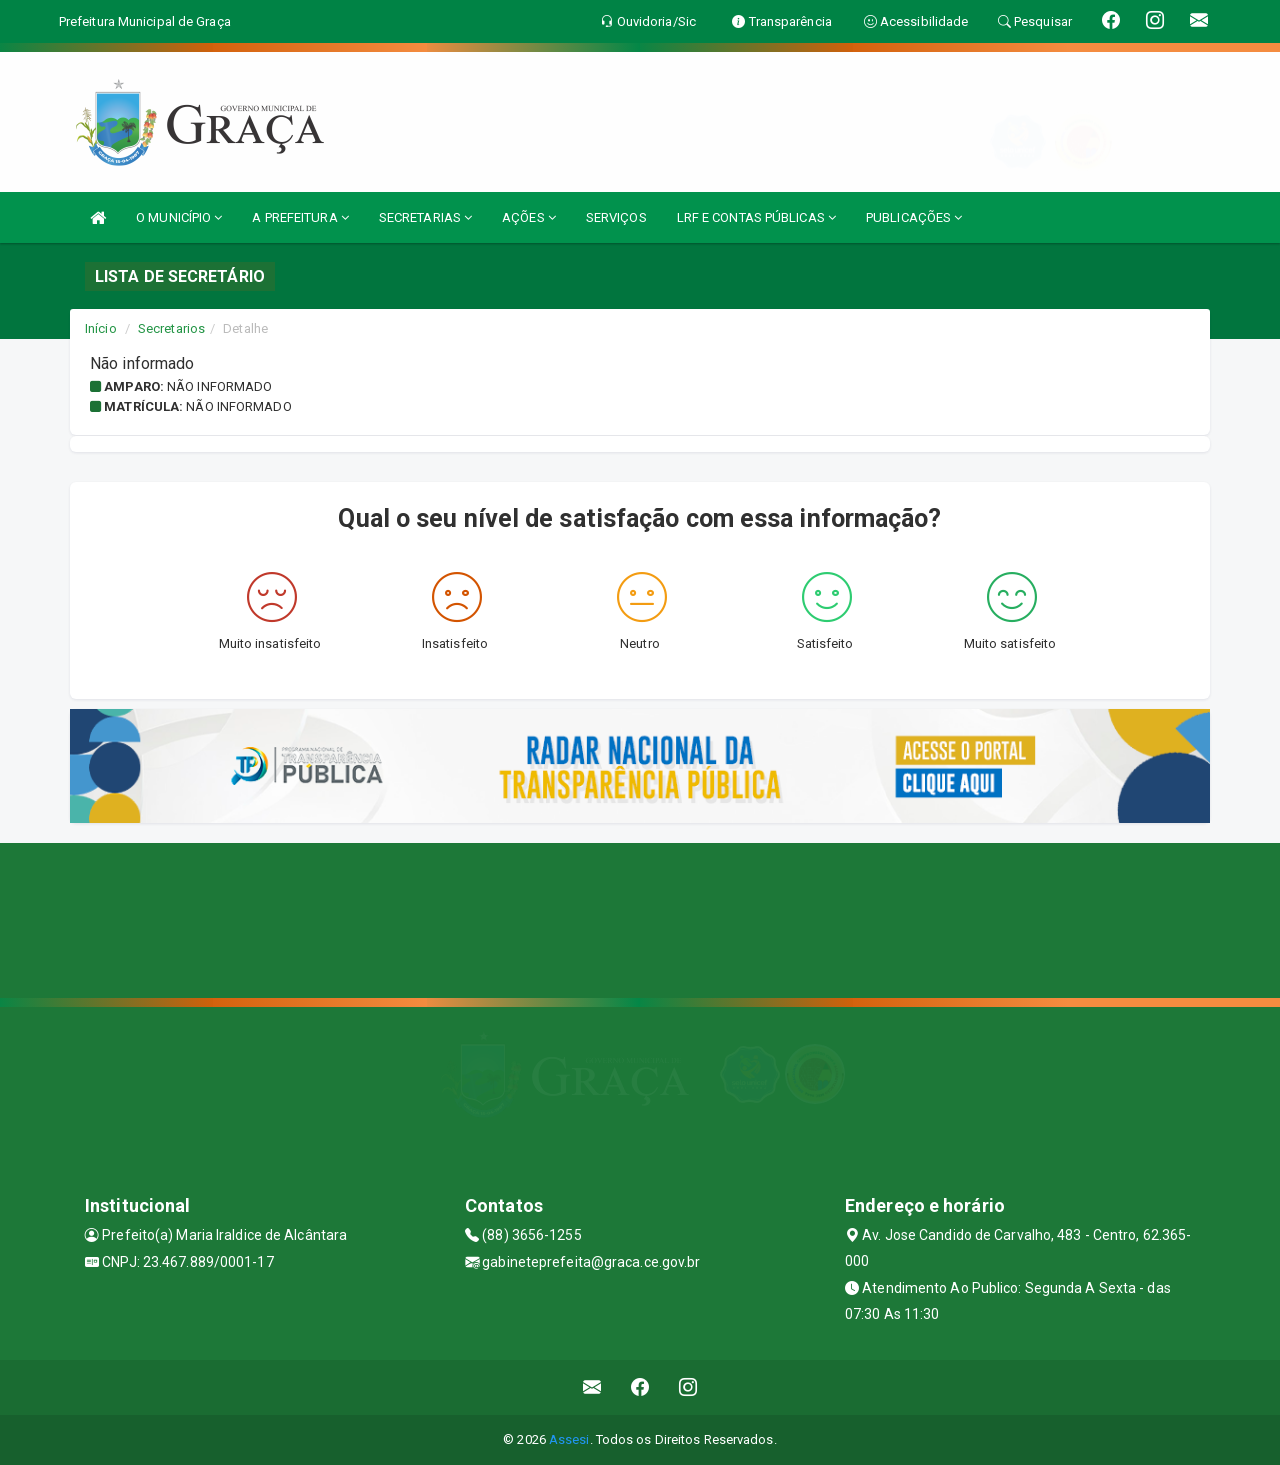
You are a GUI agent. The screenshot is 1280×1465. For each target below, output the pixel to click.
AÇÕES (529, 217)
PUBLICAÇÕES (914, 217)
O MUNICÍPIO (179, 217)
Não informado (219, 386)
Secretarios (171, 328)
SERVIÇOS (616, 217)
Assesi (569, 1439)
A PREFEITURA (300, 217)
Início (101, 328)
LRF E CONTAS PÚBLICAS (756, 217)
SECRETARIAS (425, 217)
